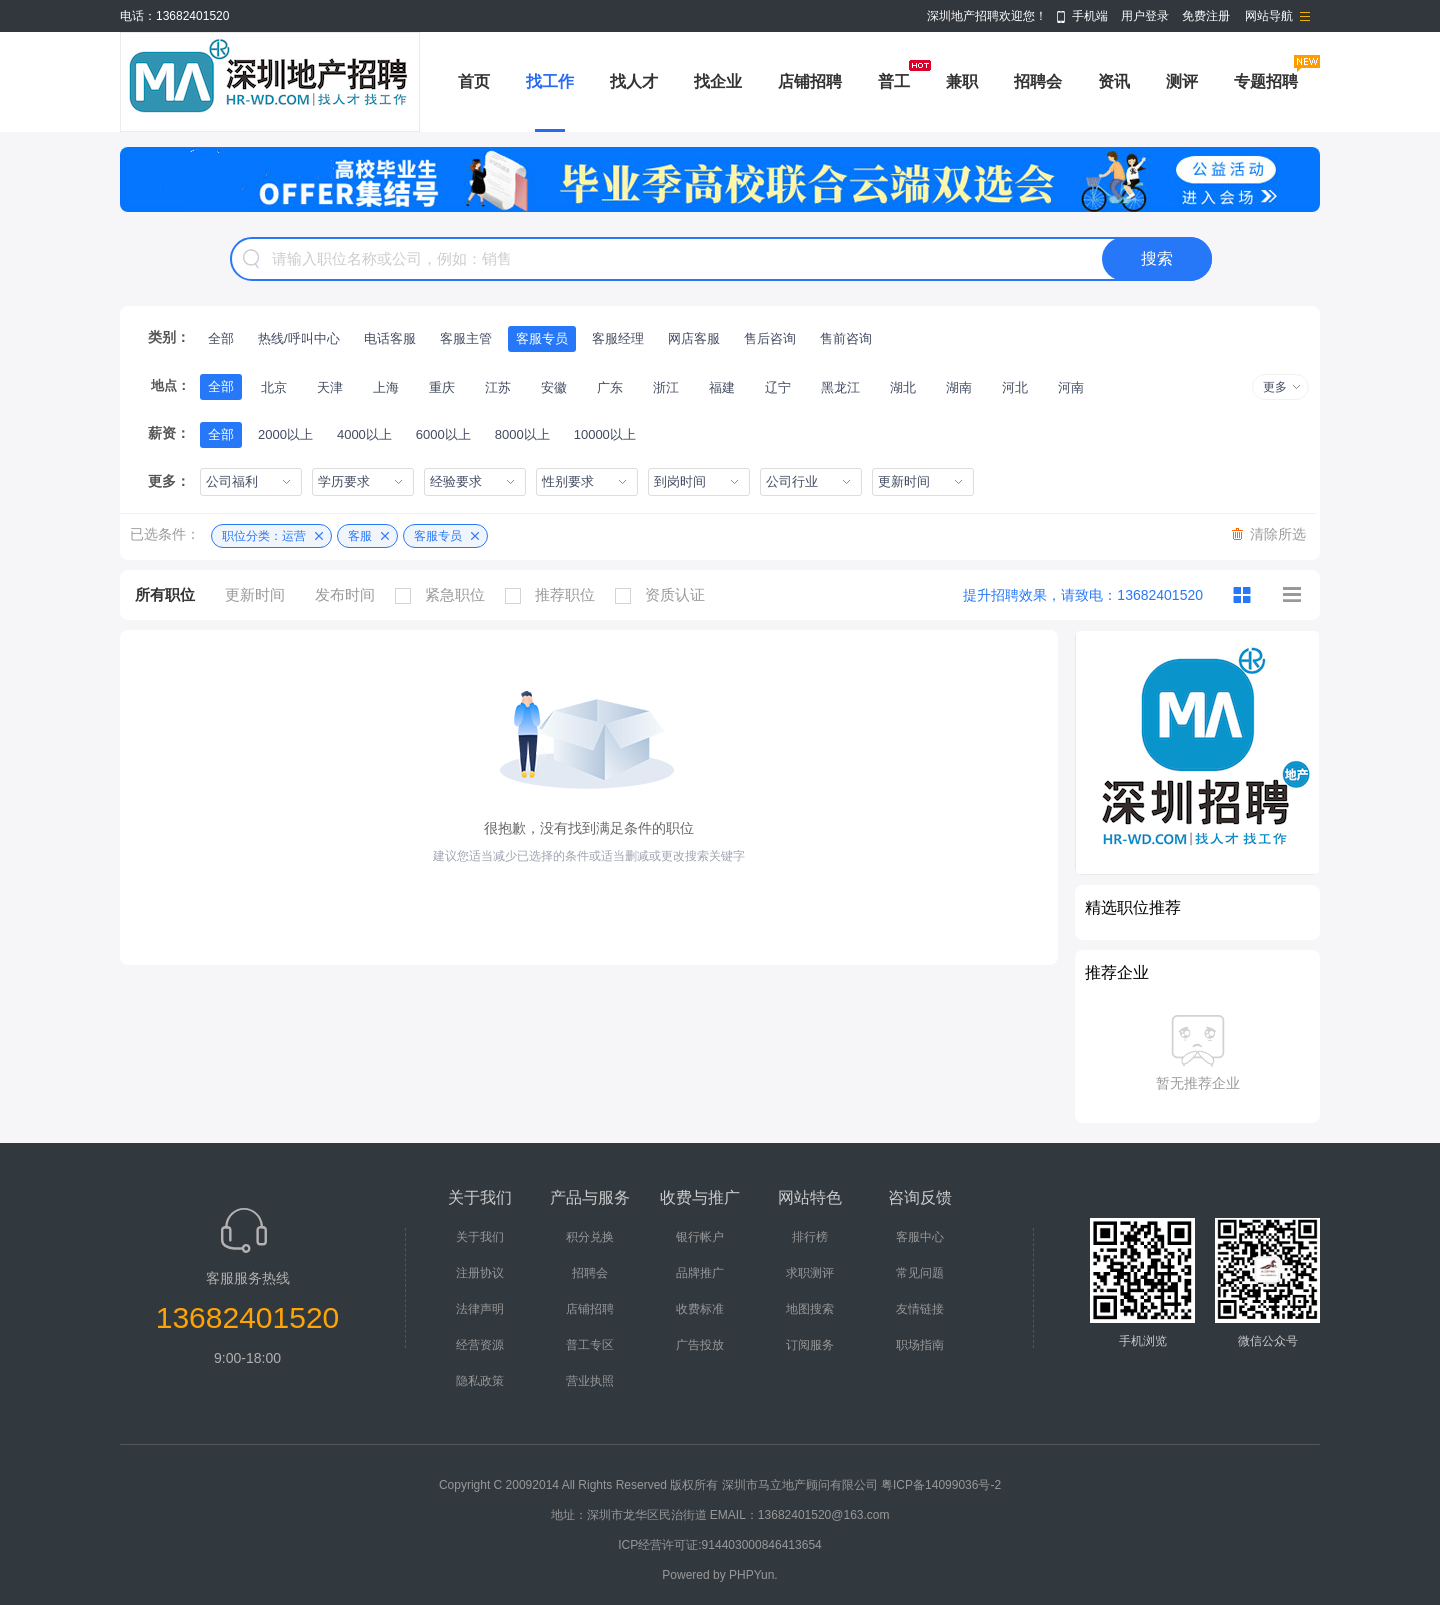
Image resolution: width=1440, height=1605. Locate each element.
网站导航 (1269, 16)
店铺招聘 (810, 81)
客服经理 (618, 338)
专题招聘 (1266, 81)
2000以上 (285, 434)
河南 (1071, 387)
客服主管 (466, 338)
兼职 (962, 81)
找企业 (718, 81)
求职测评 (810, 1273)
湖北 (903, 387)
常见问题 (920, 1273)
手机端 (1090, 16)
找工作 (550, 81)
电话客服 (390, 338)
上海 (386, 387)
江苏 (498, 387)
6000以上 (443, 434)
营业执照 (590, 1381)
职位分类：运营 (264, 536)
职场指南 (920, 1345)
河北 (1015, 387)
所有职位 (165, 594)
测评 (1182, 81)
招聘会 (1038, 81)
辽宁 (778, 387)
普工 (894, 81)
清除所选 (1278, 534)
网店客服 (694, 338)
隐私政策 (480, 1381)
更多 (1275, 387)
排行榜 (810, 1237)
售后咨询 (770, 338)
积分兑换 (590, 1237)
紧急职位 (445, 595)
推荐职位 (555, 595)
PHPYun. (753, 1575)
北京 (274, 387)
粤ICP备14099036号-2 (941, 1485)
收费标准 (700, 1309)
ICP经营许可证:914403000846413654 (719, 1545)
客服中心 (920, 1237)
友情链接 (920, 1309)
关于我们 (480, 1237)
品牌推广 (700, 1273)
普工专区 (590, 1345)
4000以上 (364, 434)
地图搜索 (810, 1309)
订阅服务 (810, 1345)
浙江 (666, 387)
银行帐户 (700, 1237)
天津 (330, 387)
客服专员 (542, 338)
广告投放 (700, 1345)
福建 (722, 387)
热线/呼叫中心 (299, 338)
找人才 (634, 81)
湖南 (959, 387)
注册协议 (480, 1273)
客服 (360, 536)
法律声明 (480, 1309)
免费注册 (1206, 16)
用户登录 (1145, 16)
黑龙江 (840, 387)
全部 (221, 338)
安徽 (554, 387)
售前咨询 (846, 338)
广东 (610, 387)
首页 (474, 81)
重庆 (442, 387)
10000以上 (605, 434)
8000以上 (522, 434)
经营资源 (480, 1345)
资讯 (1114, 81)
